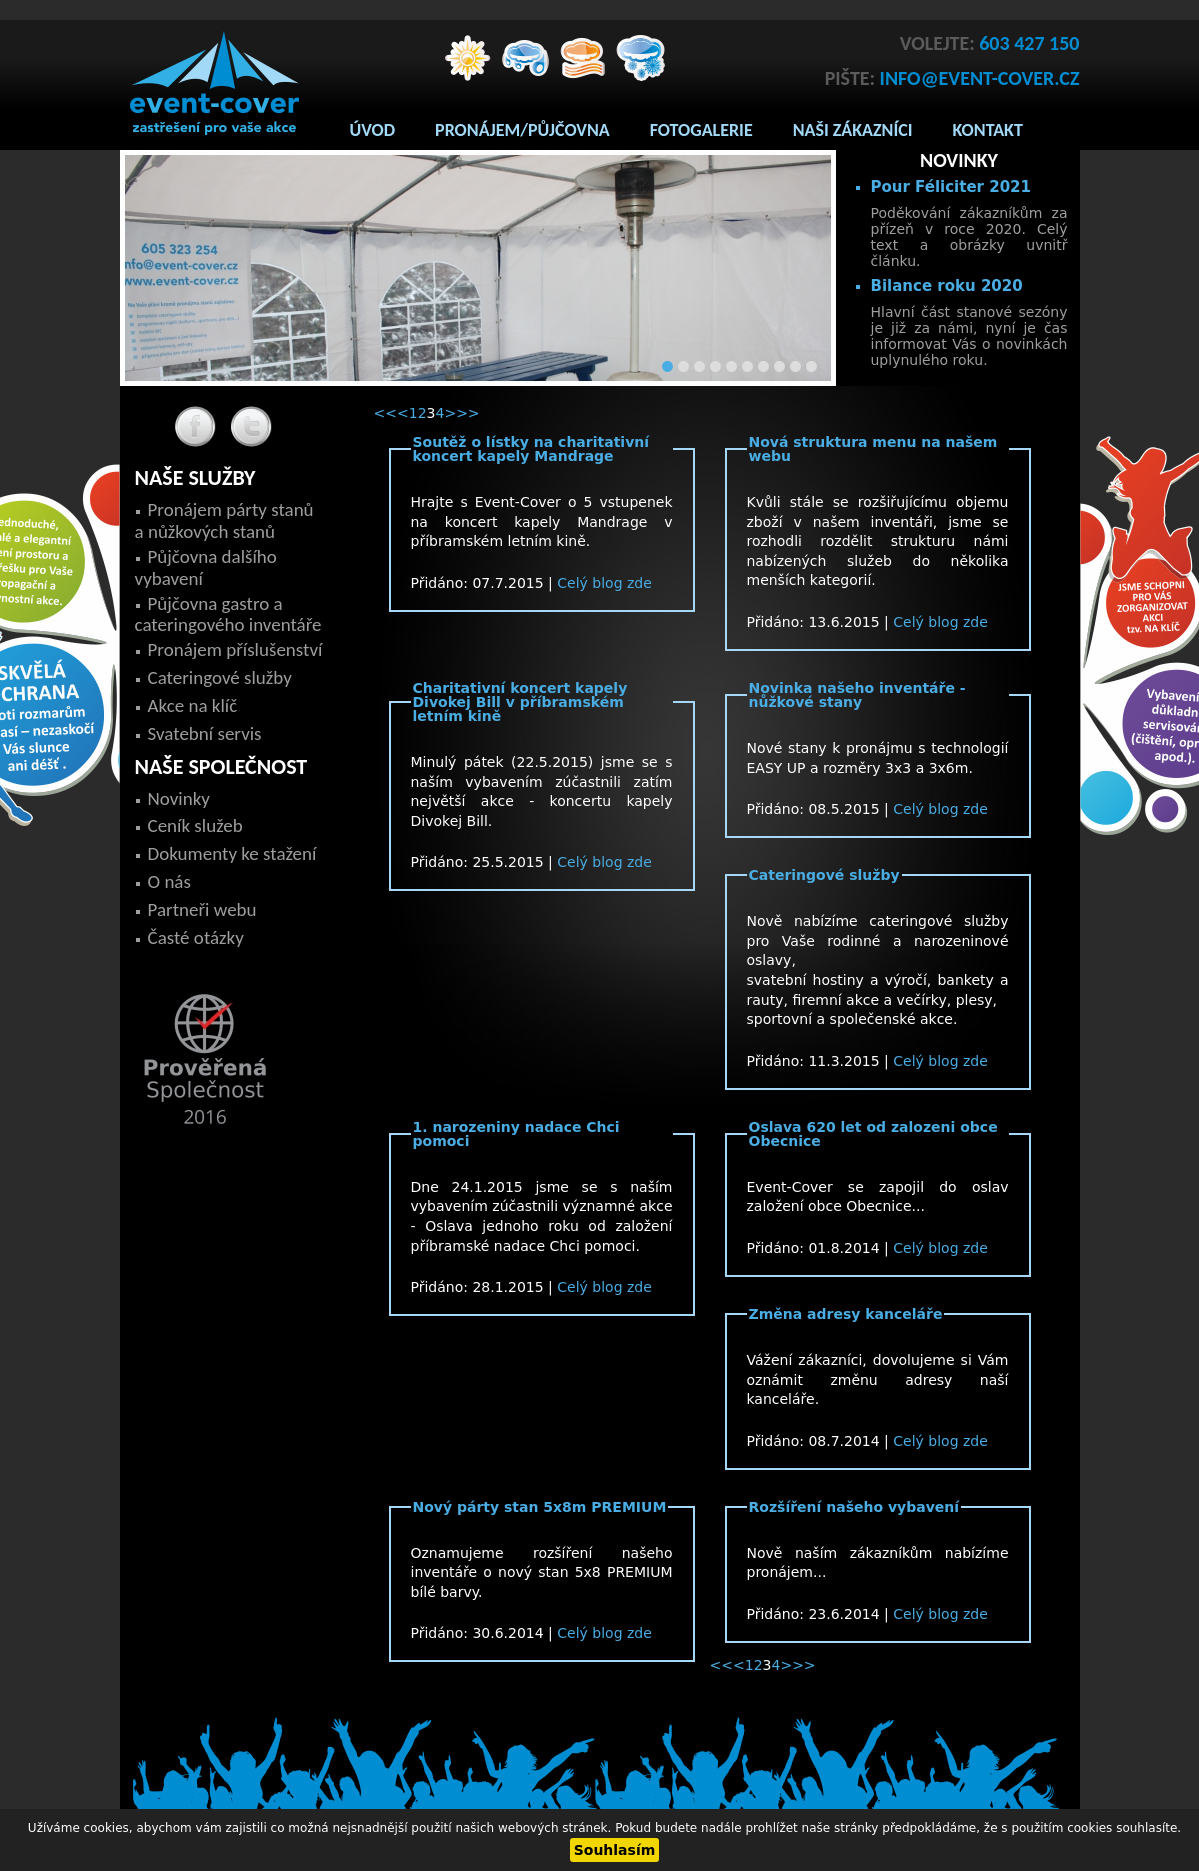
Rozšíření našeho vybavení (854, 1507)
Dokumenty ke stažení (232, 853)
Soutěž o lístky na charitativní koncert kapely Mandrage (531, 449)
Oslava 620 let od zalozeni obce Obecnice (873, 1134)
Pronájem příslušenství (235, 649)
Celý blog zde (604, 583)
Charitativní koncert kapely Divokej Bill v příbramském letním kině (520, 702)
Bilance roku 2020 (947, 286)
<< (385, 413)
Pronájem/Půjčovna (522, 130)
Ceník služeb (195, 825)
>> (467, 413)
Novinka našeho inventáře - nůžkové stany (857, 695)
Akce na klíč (193, 705)
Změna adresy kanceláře (846, 1314)
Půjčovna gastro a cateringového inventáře (228, 614)
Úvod (373, 130)
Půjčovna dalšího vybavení (206, 567)
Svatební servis (205, 733)
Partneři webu (202, 909)
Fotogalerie (701, 130)
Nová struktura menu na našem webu (873, 449)
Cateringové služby (824, 875)
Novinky (179, 798)
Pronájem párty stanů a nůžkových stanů (224, 520)
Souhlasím (615, 1850)
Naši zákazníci (853, 130)
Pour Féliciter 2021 (951, 187)
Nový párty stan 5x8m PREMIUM (540, 1507)
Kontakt (988, 130)
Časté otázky (196, 937)
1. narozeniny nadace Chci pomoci (516, 1134)
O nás (169, 881)
